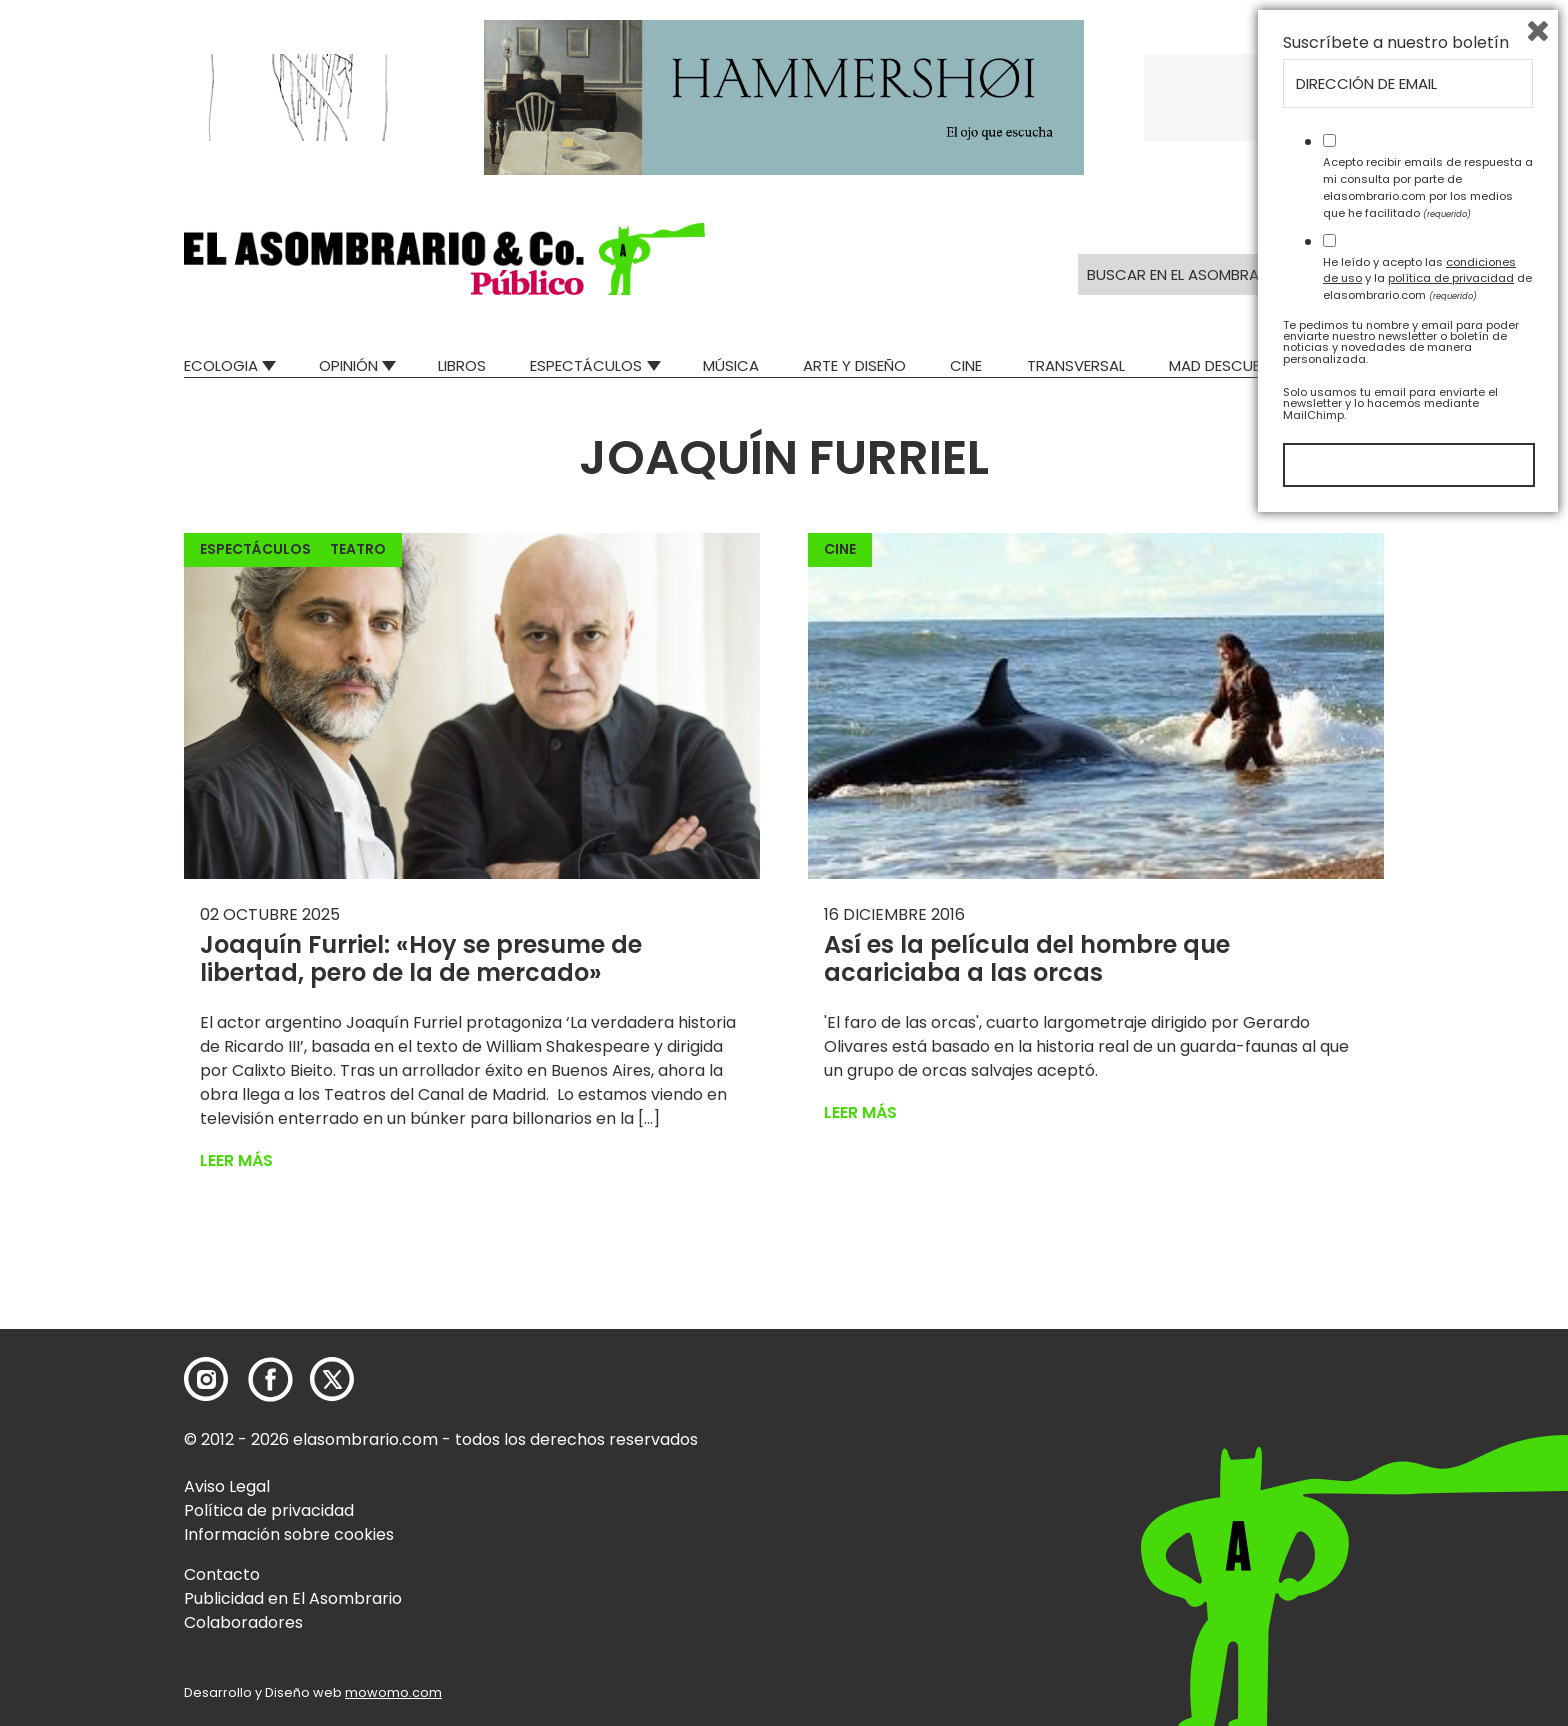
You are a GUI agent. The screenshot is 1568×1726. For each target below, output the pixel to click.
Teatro (358, 549)
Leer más (236, 1160)
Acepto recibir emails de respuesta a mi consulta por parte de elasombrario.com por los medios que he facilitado (1428, 1391)
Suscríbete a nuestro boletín (1396, 1247)
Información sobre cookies (289, 1534)
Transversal (1076, 365)
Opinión (348, 365)
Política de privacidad (269, 1510)
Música (731, 365)
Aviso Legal (227, 1486)
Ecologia (221, 365)
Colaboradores (243, 1622)
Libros (462, 365)
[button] (444, 259)
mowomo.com (393, 1692)
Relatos (1353, 365)
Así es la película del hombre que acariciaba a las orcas (1027, 959)
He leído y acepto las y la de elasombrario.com (1427, 1482)
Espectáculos (586, 365)
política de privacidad (1451, 1482)
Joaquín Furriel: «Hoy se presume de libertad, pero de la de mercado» (421, 959)
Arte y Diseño (854, 365)
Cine (966, 365)
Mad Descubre (1223, 365)
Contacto (222, 1574)
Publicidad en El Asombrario (293, 1598)
